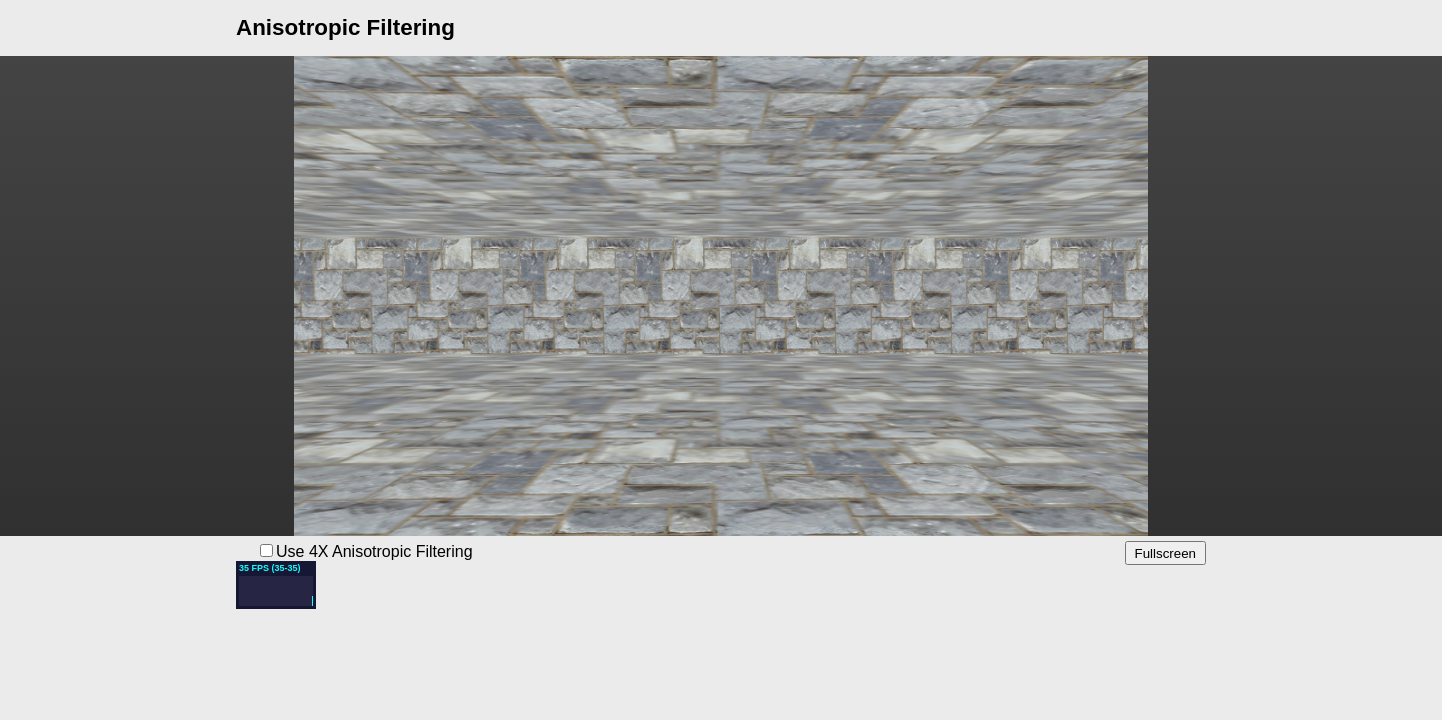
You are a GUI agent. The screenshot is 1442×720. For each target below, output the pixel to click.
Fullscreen (1165, 553)
